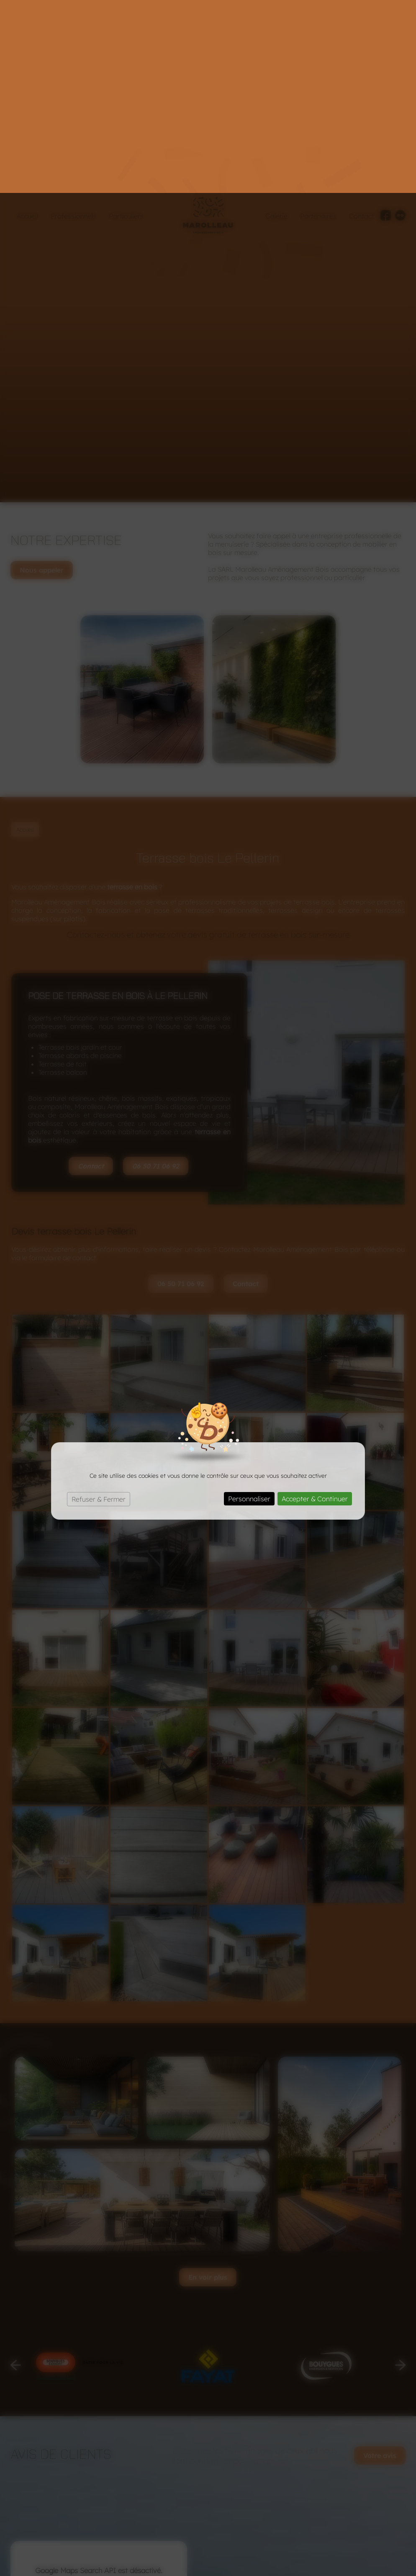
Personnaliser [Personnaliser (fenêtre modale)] (249, 1306)
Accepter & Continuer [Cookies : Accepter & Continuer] (315, 1306)
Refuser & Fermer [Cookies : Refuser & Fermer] (99, 1306)
